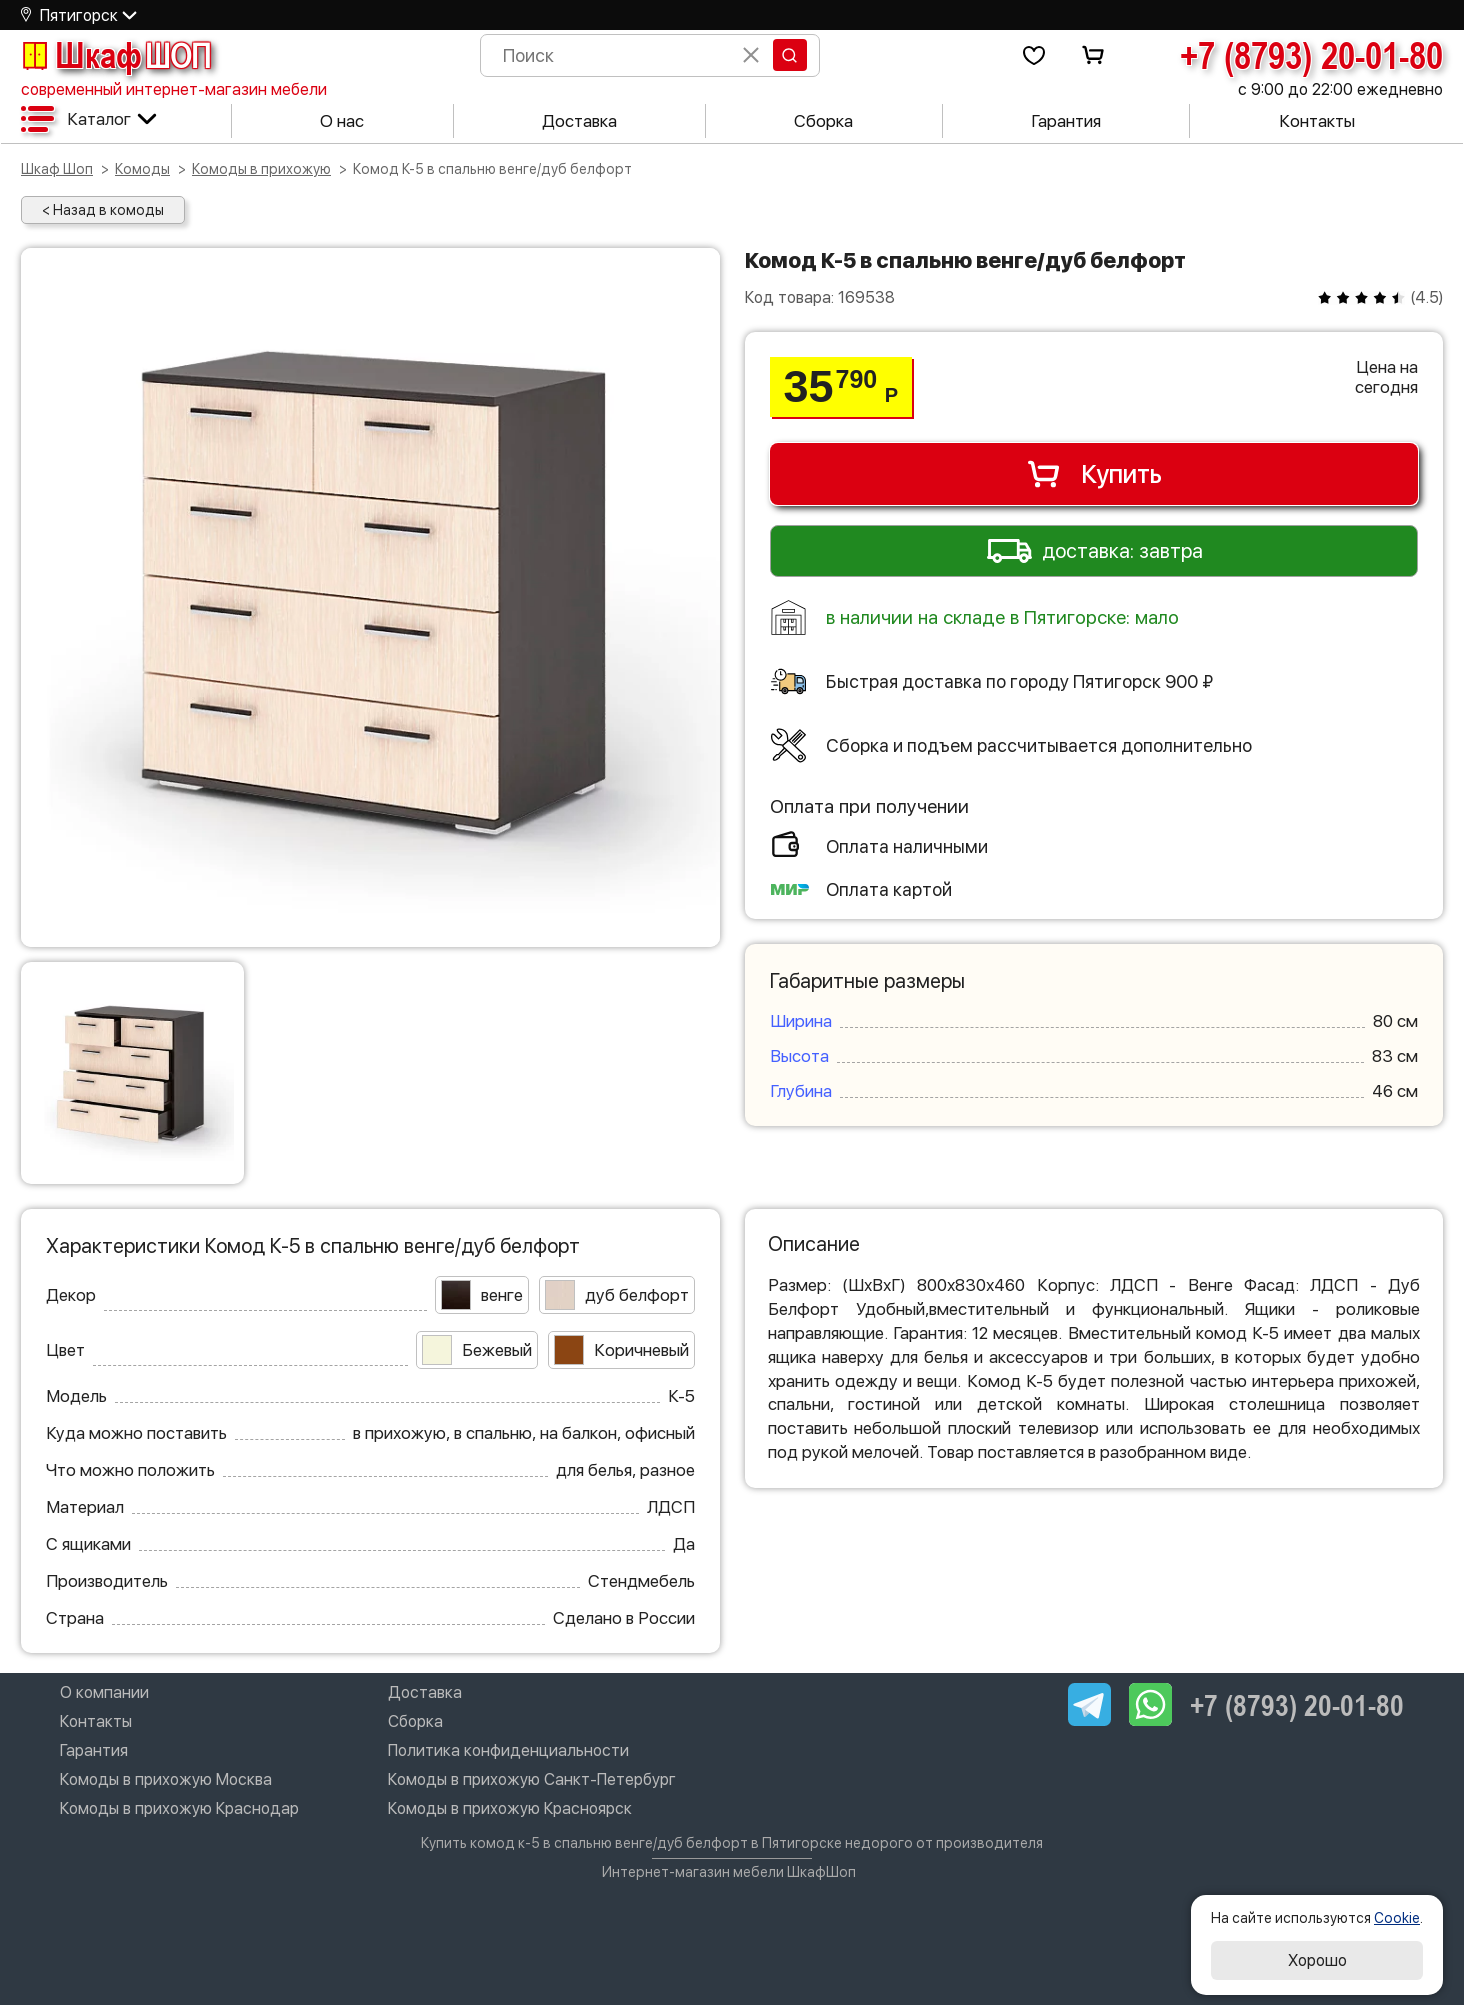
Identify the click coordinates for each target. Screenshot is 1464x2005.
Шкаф (116, 55)
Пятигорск (79, 15)
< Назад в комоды (103, 210)
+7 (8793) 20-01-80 (1311, 55)
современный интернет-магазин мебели (174, 89)
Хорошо (1317, 1960)
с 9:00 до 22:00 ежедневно (1340, 89)
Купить (1093, 474)
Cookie (1397, 1918)
